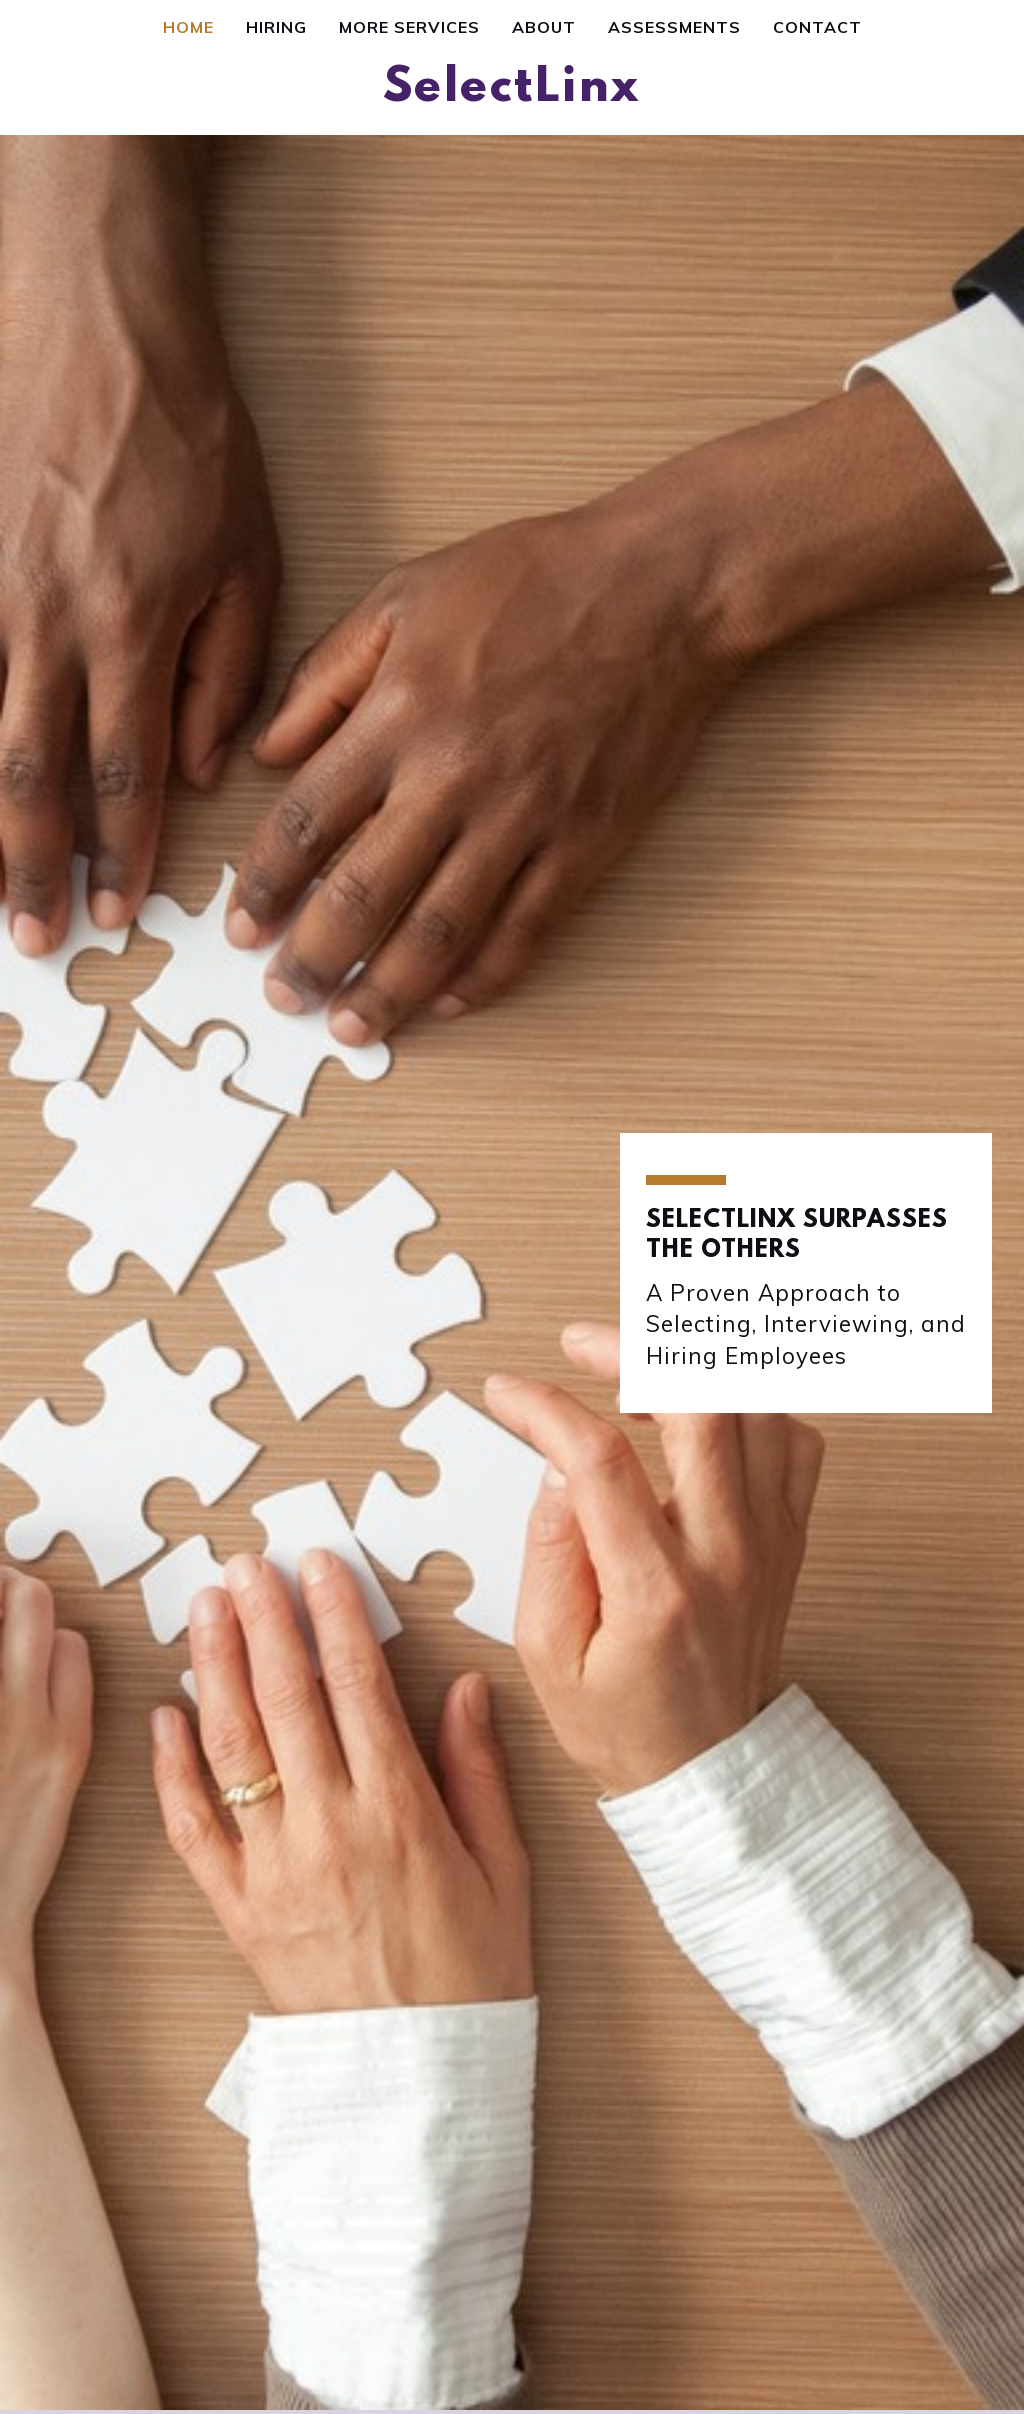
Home (188, 27)
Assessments (674, 27)
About (544, 27)
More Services (409, 27)
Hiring (276, 27)
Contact (817, 27)
